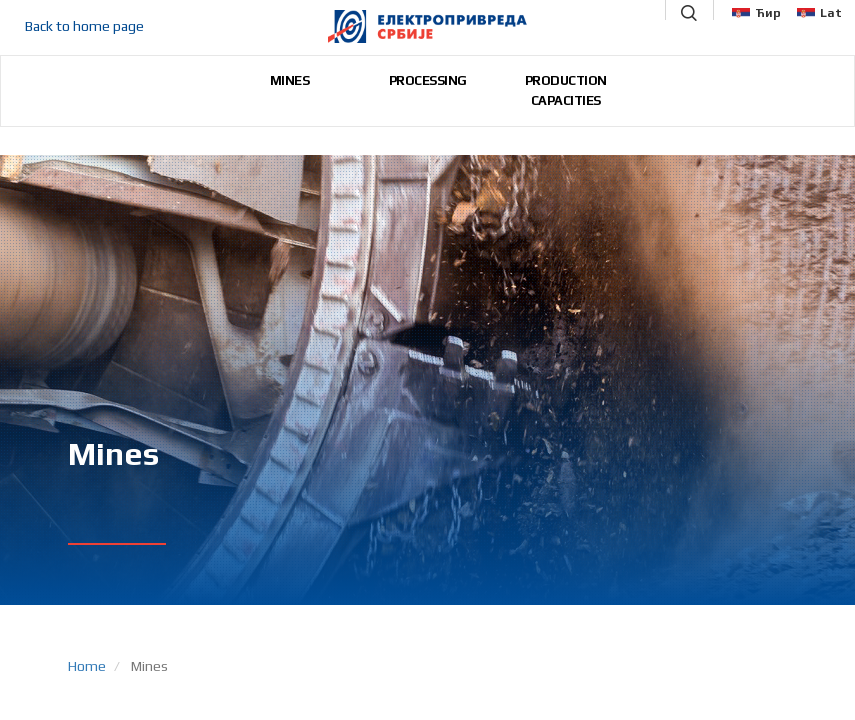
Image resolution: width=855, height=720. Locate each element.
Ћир (756, 13)
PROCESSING (428, 80)
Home (87, 666)
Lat (819, 13)
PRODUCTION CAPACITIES (566, 90)
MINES (290, 80)
